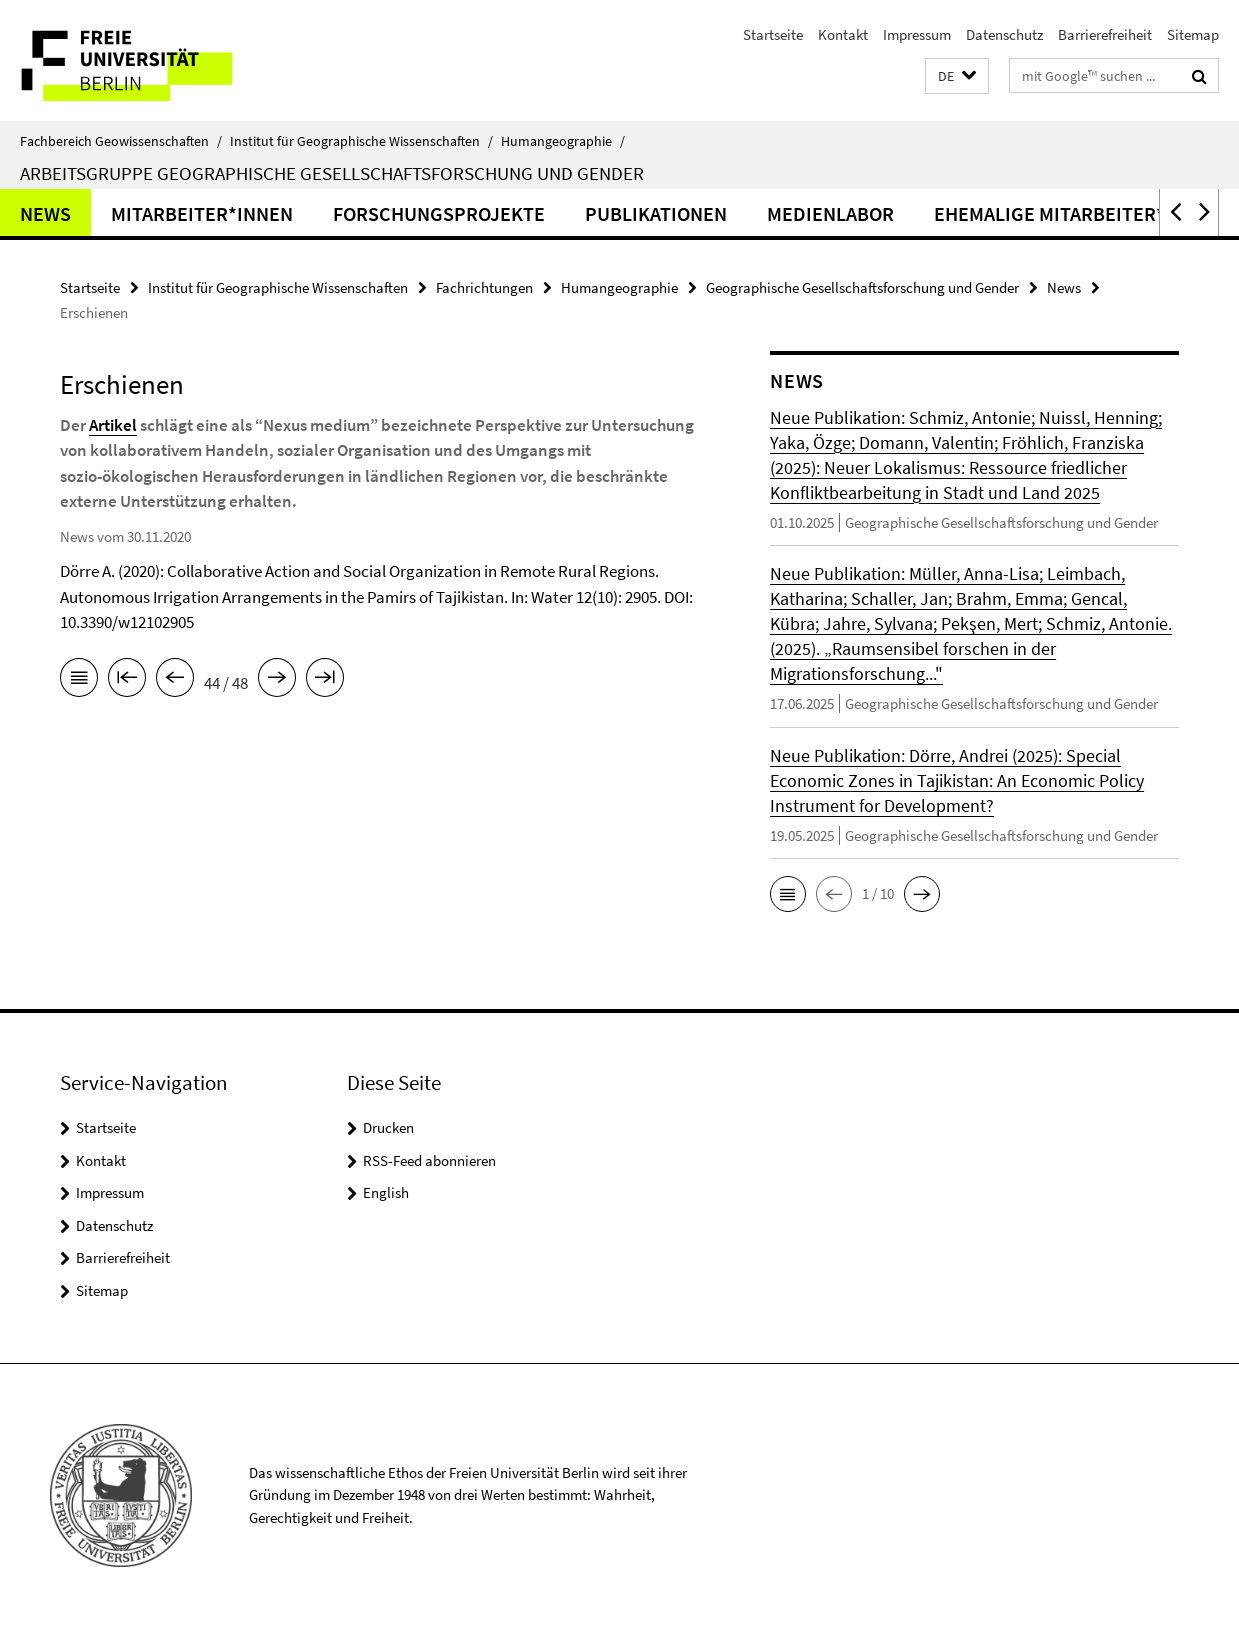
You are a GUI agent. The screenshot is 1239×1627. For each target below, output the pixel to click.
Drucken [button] (388, 1127)
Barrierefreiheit (1105, 34)
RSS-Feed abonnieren (429, 1160)
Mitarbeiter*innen (202, 213)
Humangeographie (563, 141)
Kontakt (843, 34)
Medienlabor (830, 213)
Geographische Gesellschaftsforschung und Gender (862, 287)
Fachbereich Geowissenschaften (121, 141)
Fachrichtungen (484, 287)
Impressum (917, 34)
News (45, 213)
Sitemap (1193, 34)
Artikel (113, 425)
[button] (957, 76)
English (386, 1192)
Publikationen (656, 213)
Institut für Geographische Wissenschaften (361, 141)
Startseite (773, 34)
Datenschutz (1004, 34)
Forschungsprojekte (439, 213)
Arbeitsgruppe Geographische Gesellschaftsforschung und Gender (332, 173)
